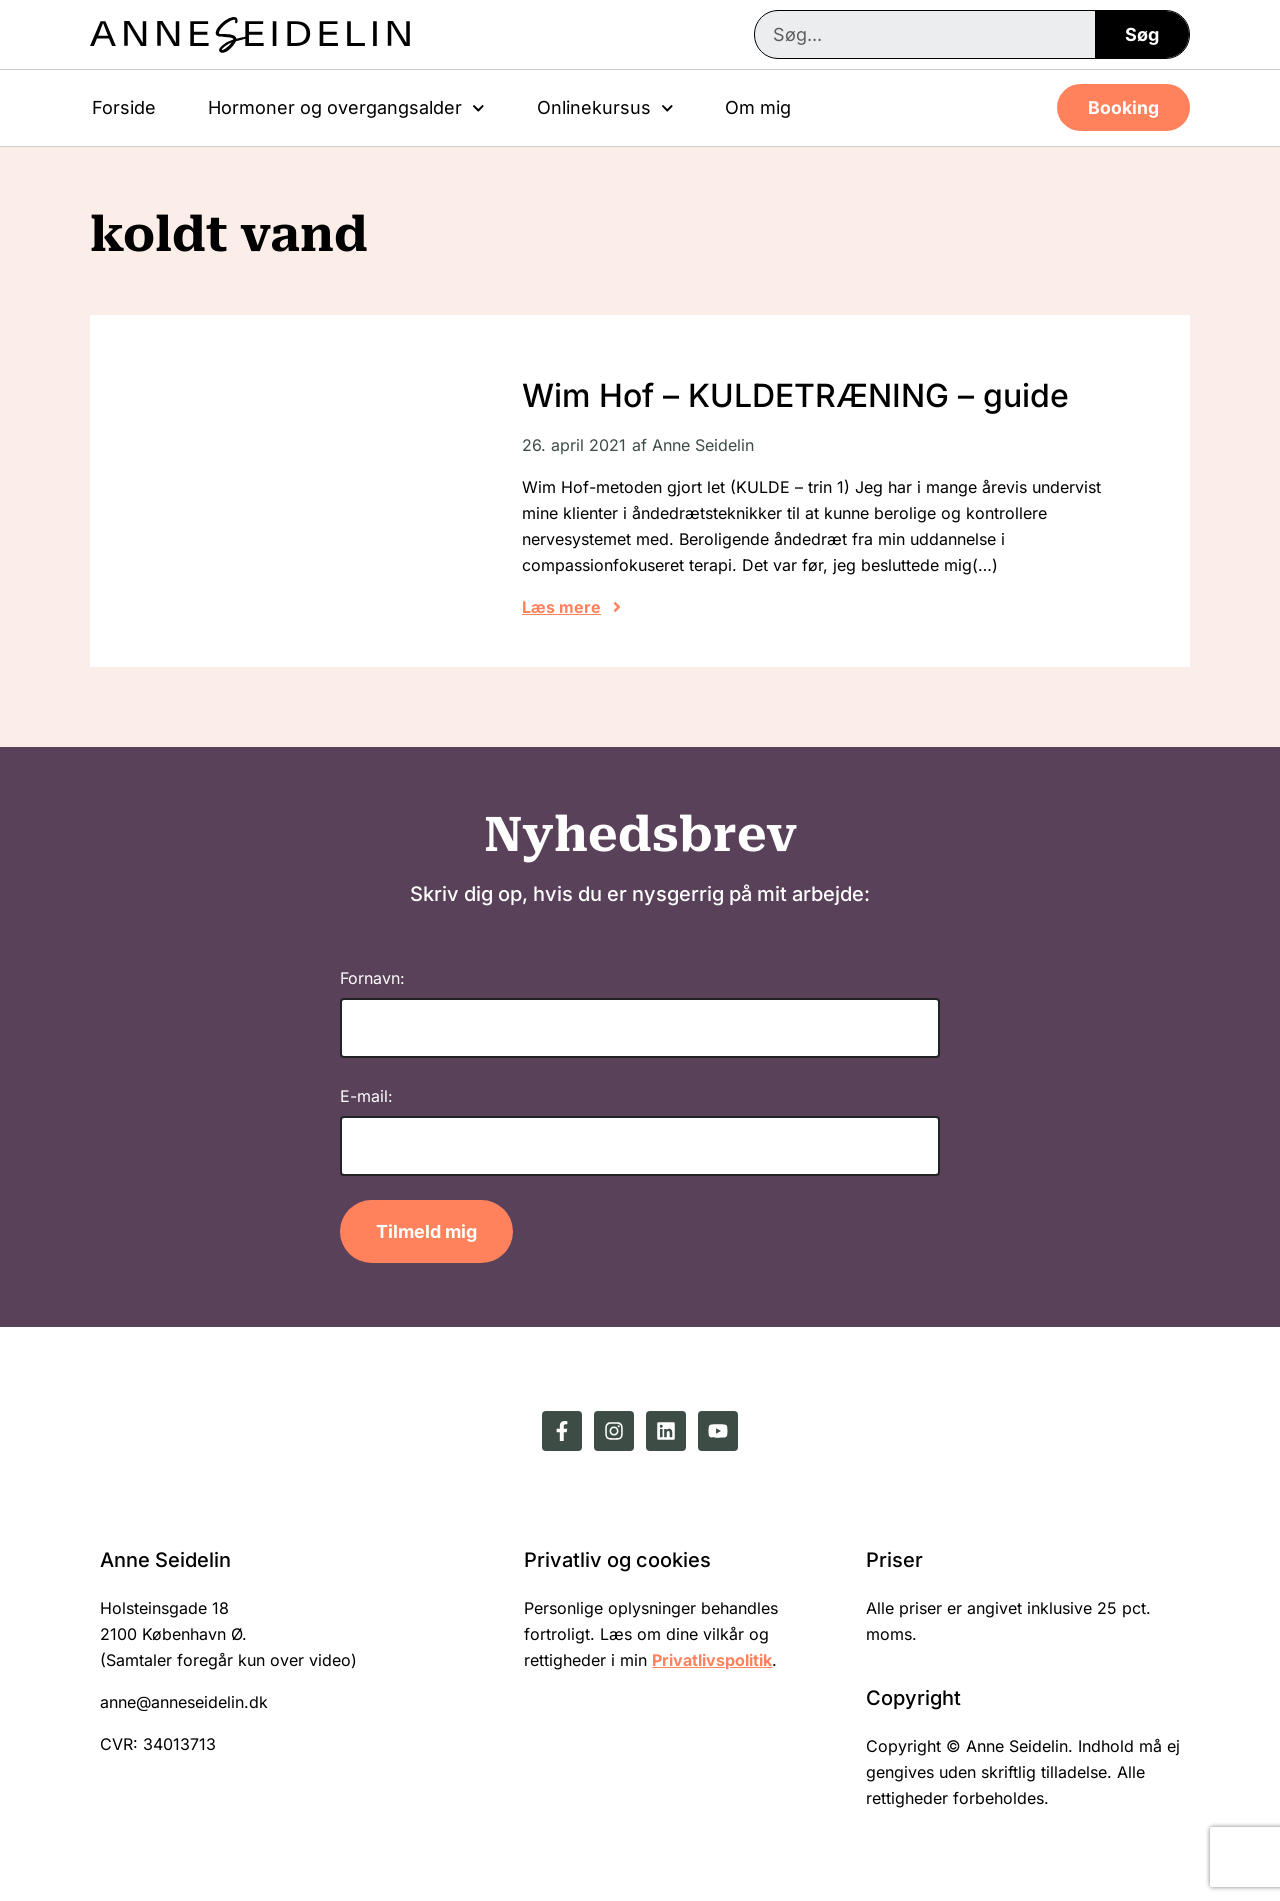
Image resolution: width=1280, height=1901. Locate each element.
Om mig (758, 107)
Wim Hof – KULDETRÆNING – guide (795, 395)
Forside (124, 107)
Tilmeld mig (426, 1231)
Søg (1142, 34)
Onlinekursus (605, 108)
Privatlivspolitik (712, 1660)
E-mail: (366, 1096)
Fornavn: (372, 978)
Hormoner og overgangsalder (346, 108)
